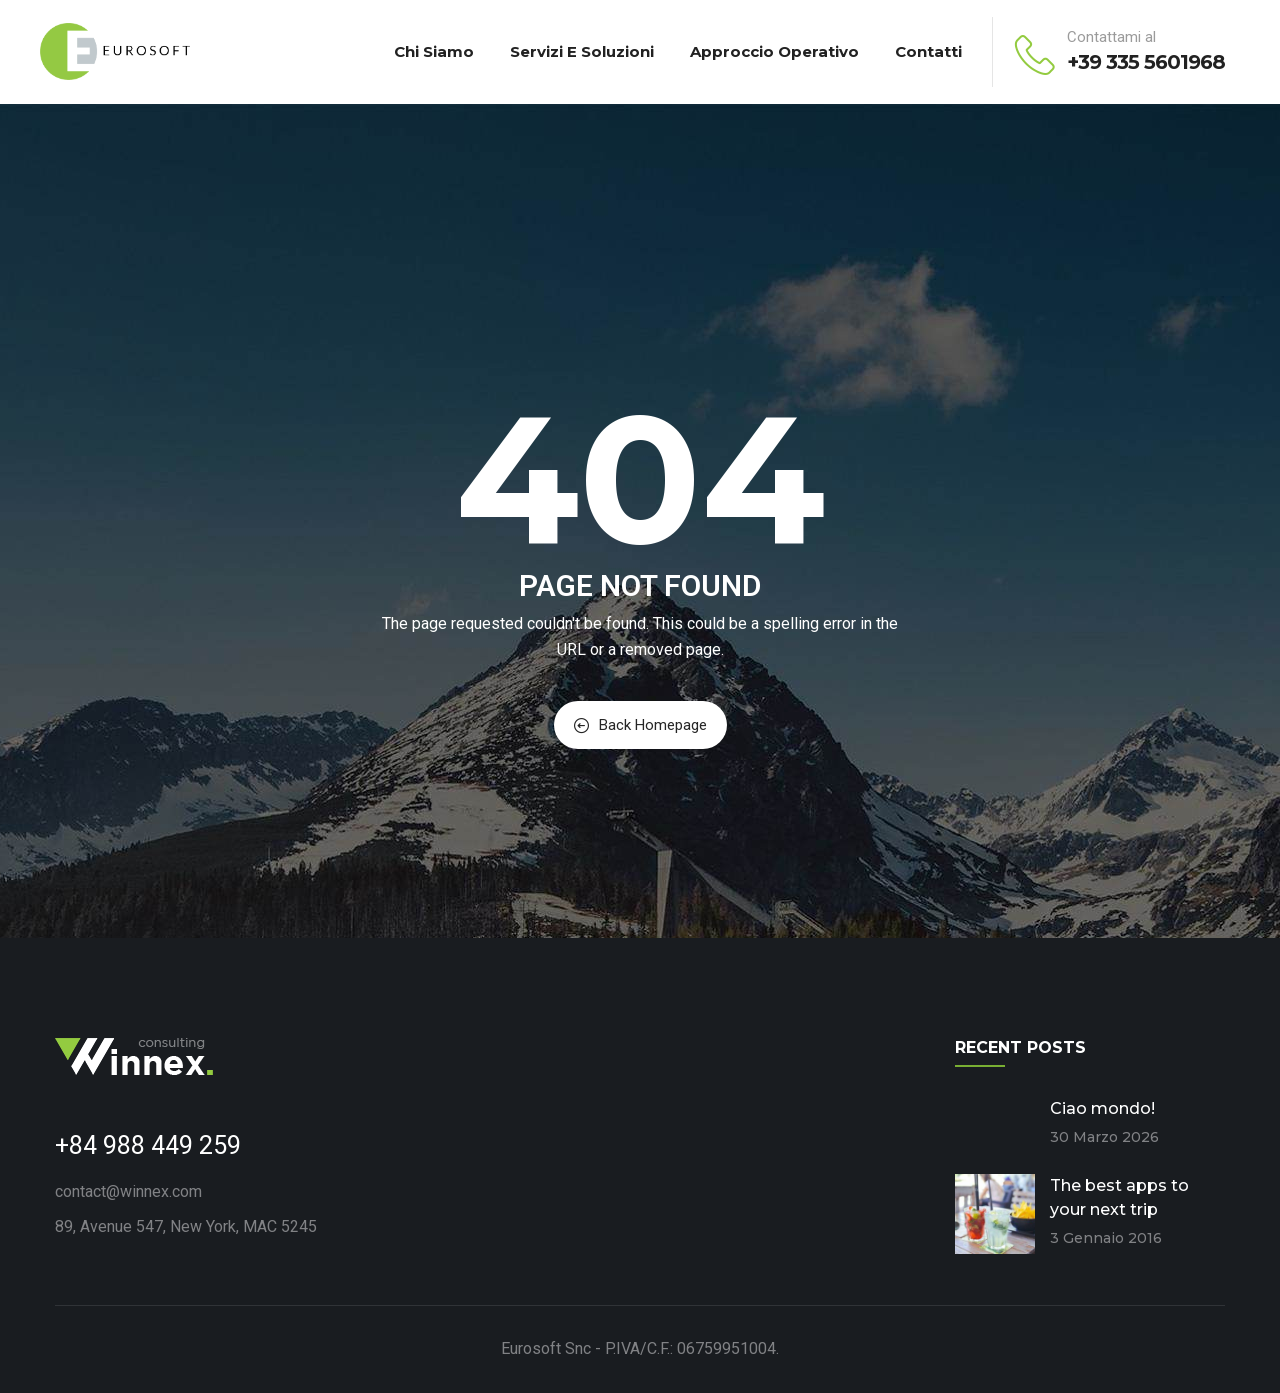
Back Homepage (640, 725)
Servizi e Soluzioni (582, 51)
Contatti (928, 51)
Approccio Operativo (774, 51)
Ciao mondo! (1102, 1108)
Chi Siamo (434, 51)
